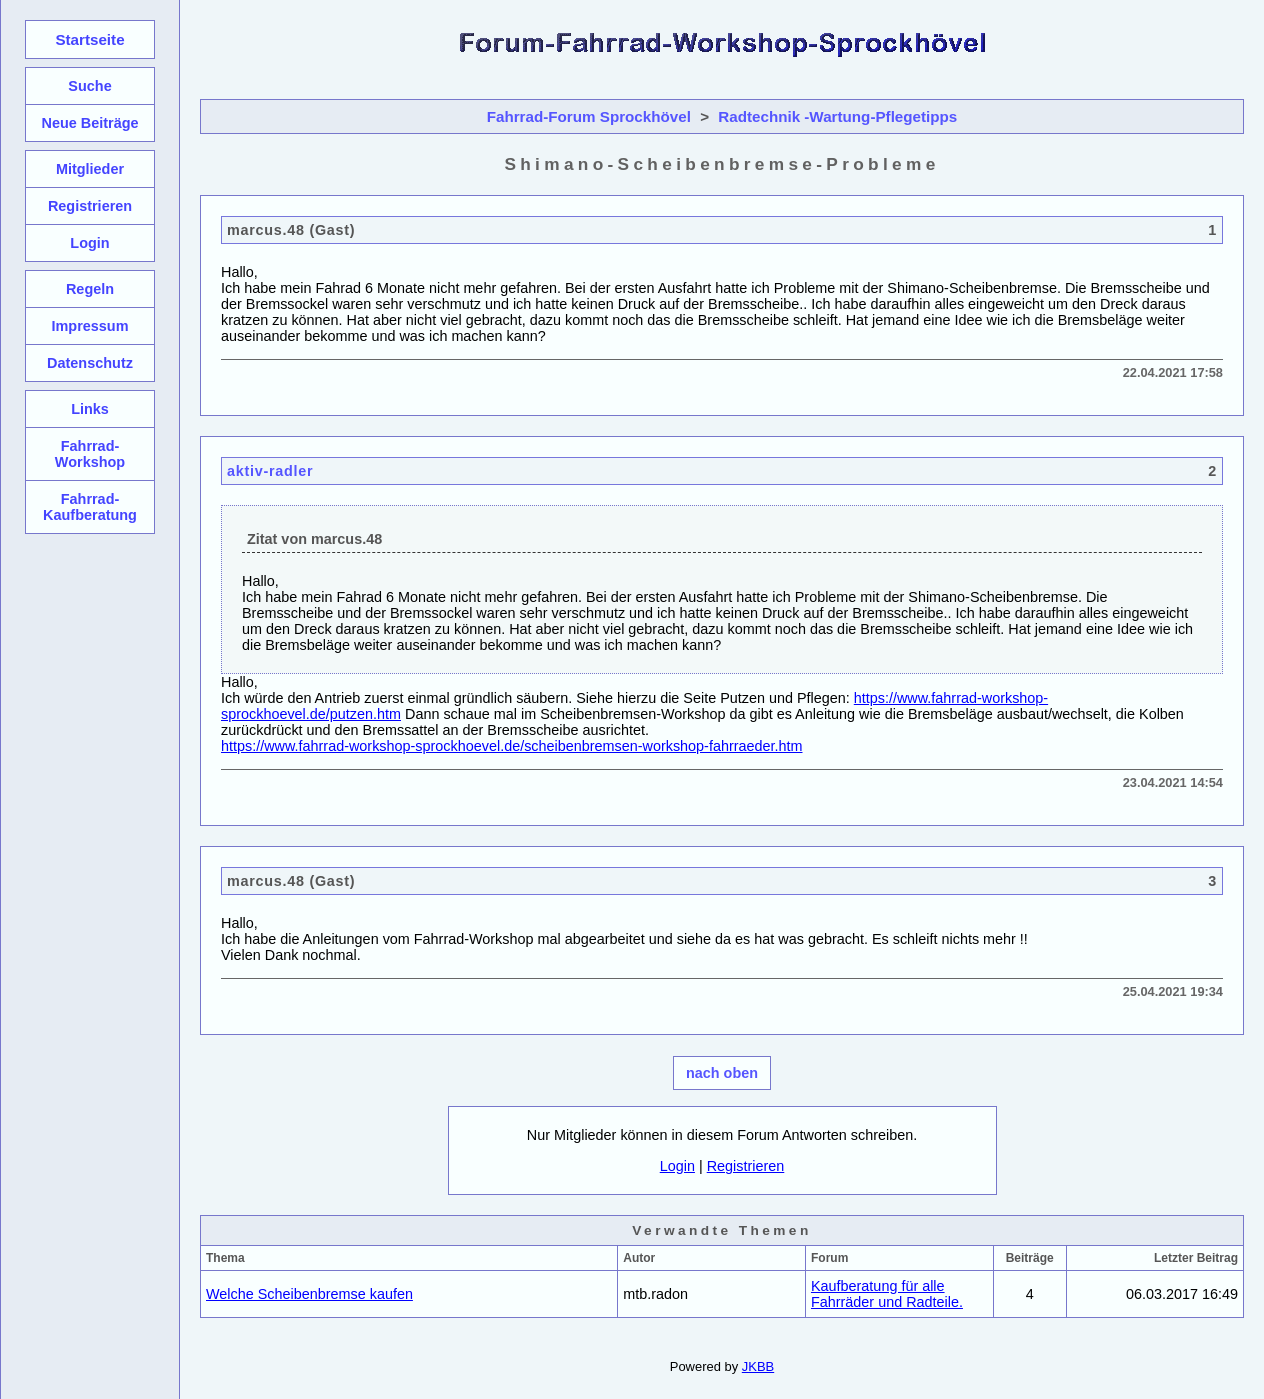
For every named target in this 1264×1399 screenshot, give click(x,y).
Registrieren (746, 1166)
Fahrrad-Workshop (90, 454)
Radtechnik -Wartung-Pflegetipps (837, 116)
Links (90, 409)
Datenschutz (90, 363)
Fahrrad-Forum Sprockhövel (589, 116)
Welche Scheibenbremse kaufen (309, 1294)
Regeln (90, 289)
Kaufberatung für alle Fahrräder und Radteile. (887, 1294)
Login (677, 1166)
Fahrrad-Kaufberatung (90, 507)
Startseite (89, 39)
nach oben (722, 1073)
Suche (89, 86)
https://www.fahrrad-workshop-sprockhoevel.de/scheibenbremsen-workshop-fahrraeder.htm (512, 746)
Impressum (89, 326)
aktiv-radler (270, 471)
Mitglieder (90, 169)
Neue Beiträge (89, 123)
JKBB (758, 1366)
